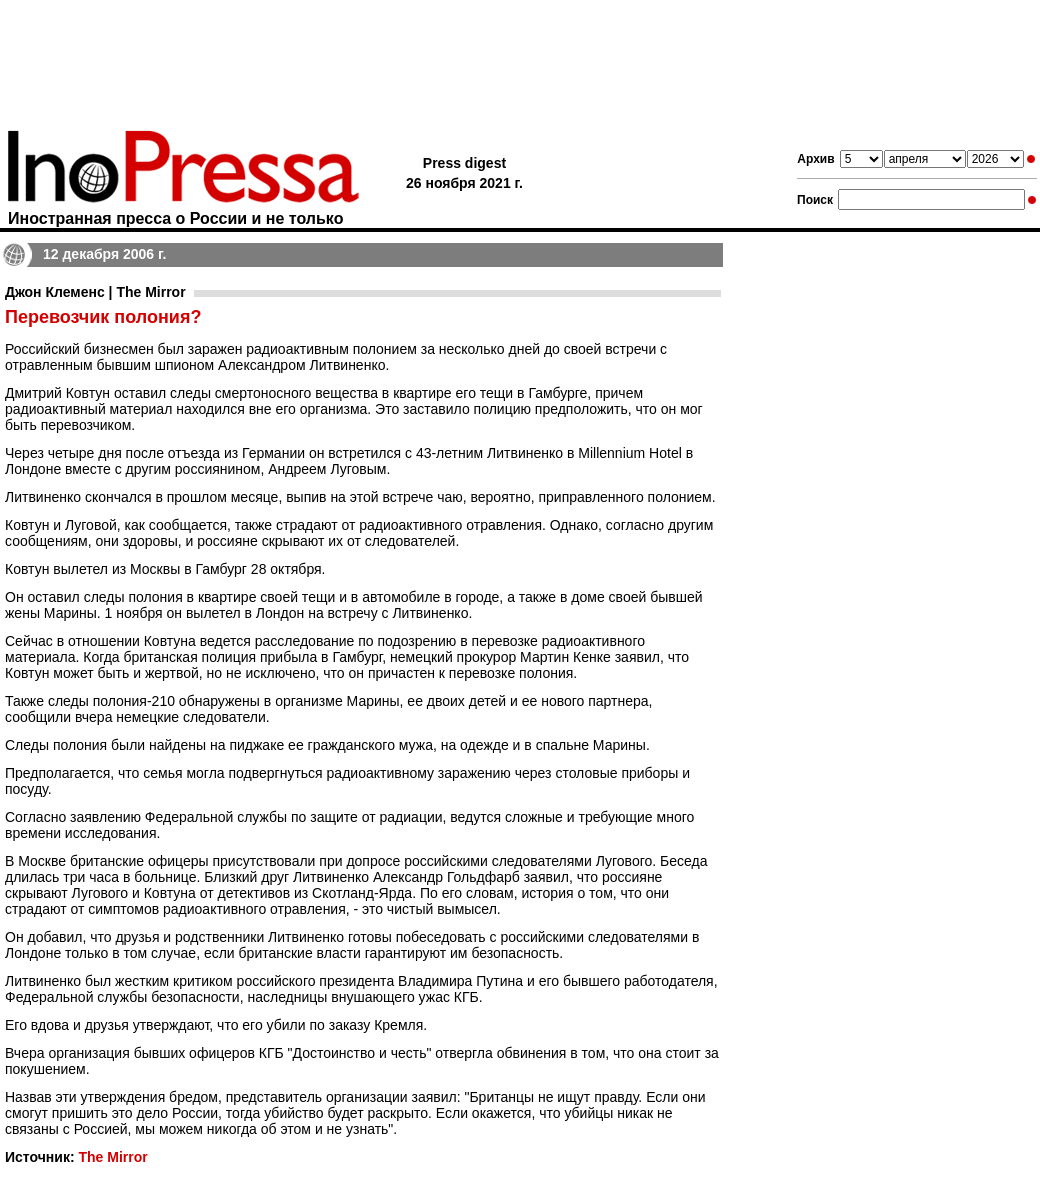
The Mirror (112, 1157)
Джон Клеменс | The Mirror (95, 292)
